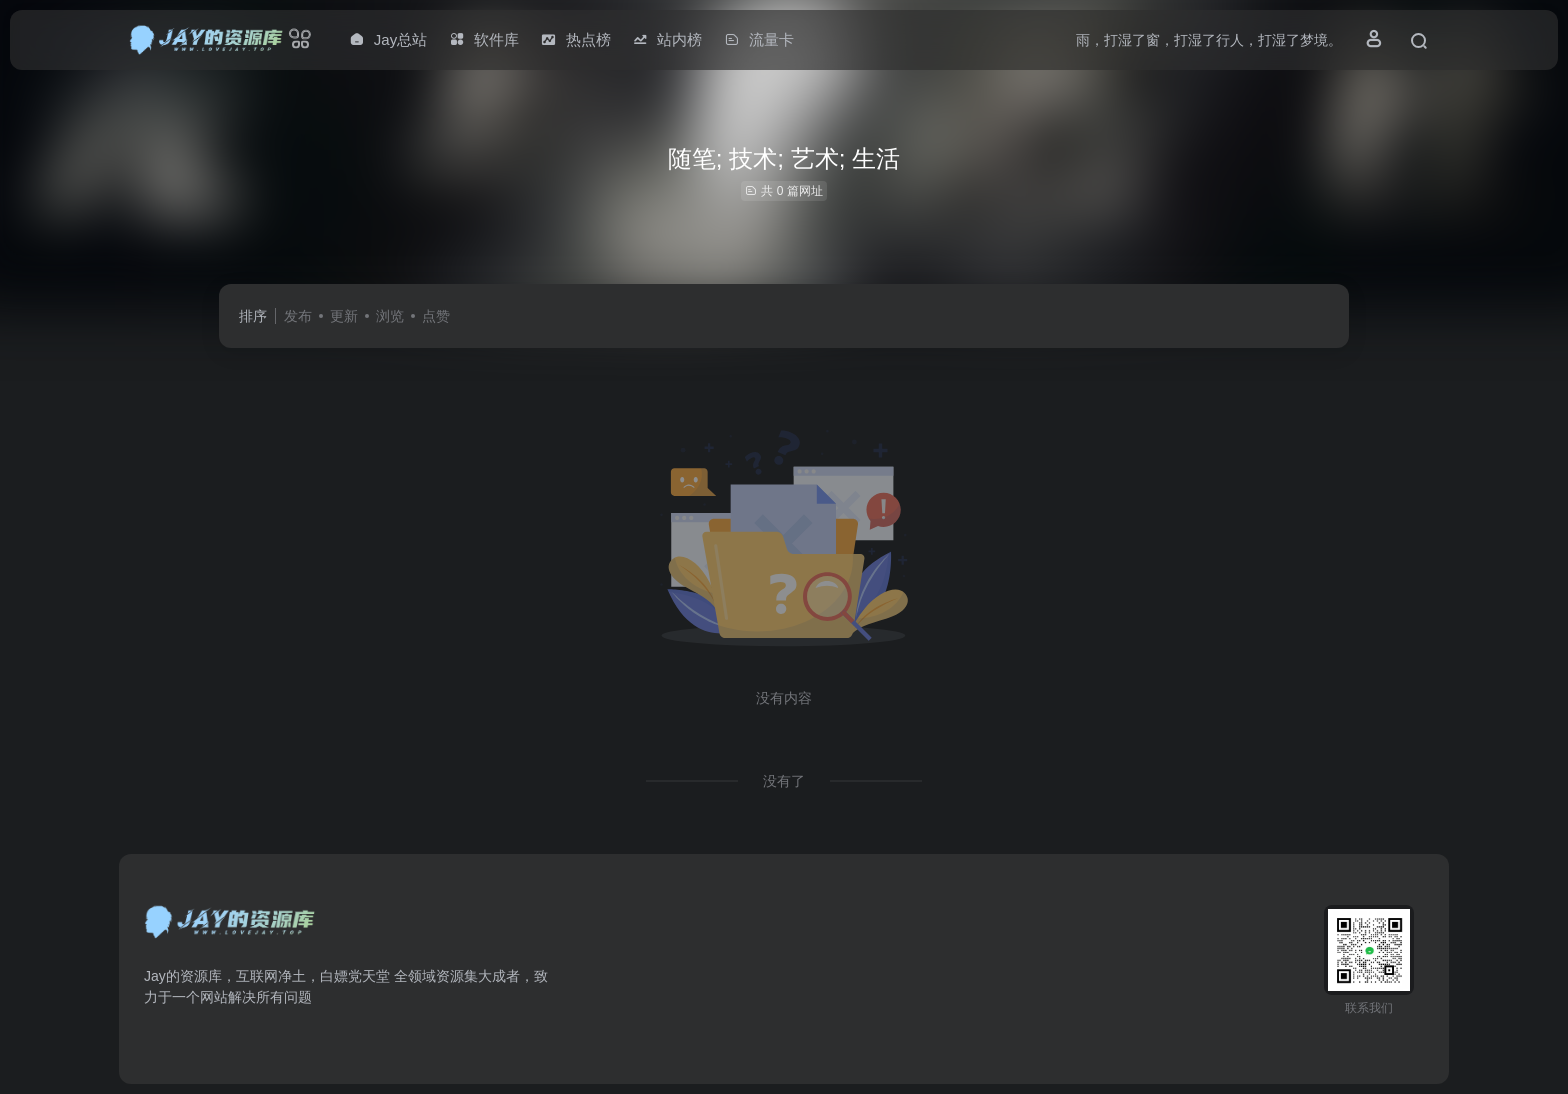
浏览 (390, 316)
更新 (344, 316)
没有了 (784, 781)
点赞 (436, 316)
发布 (298, 316)
